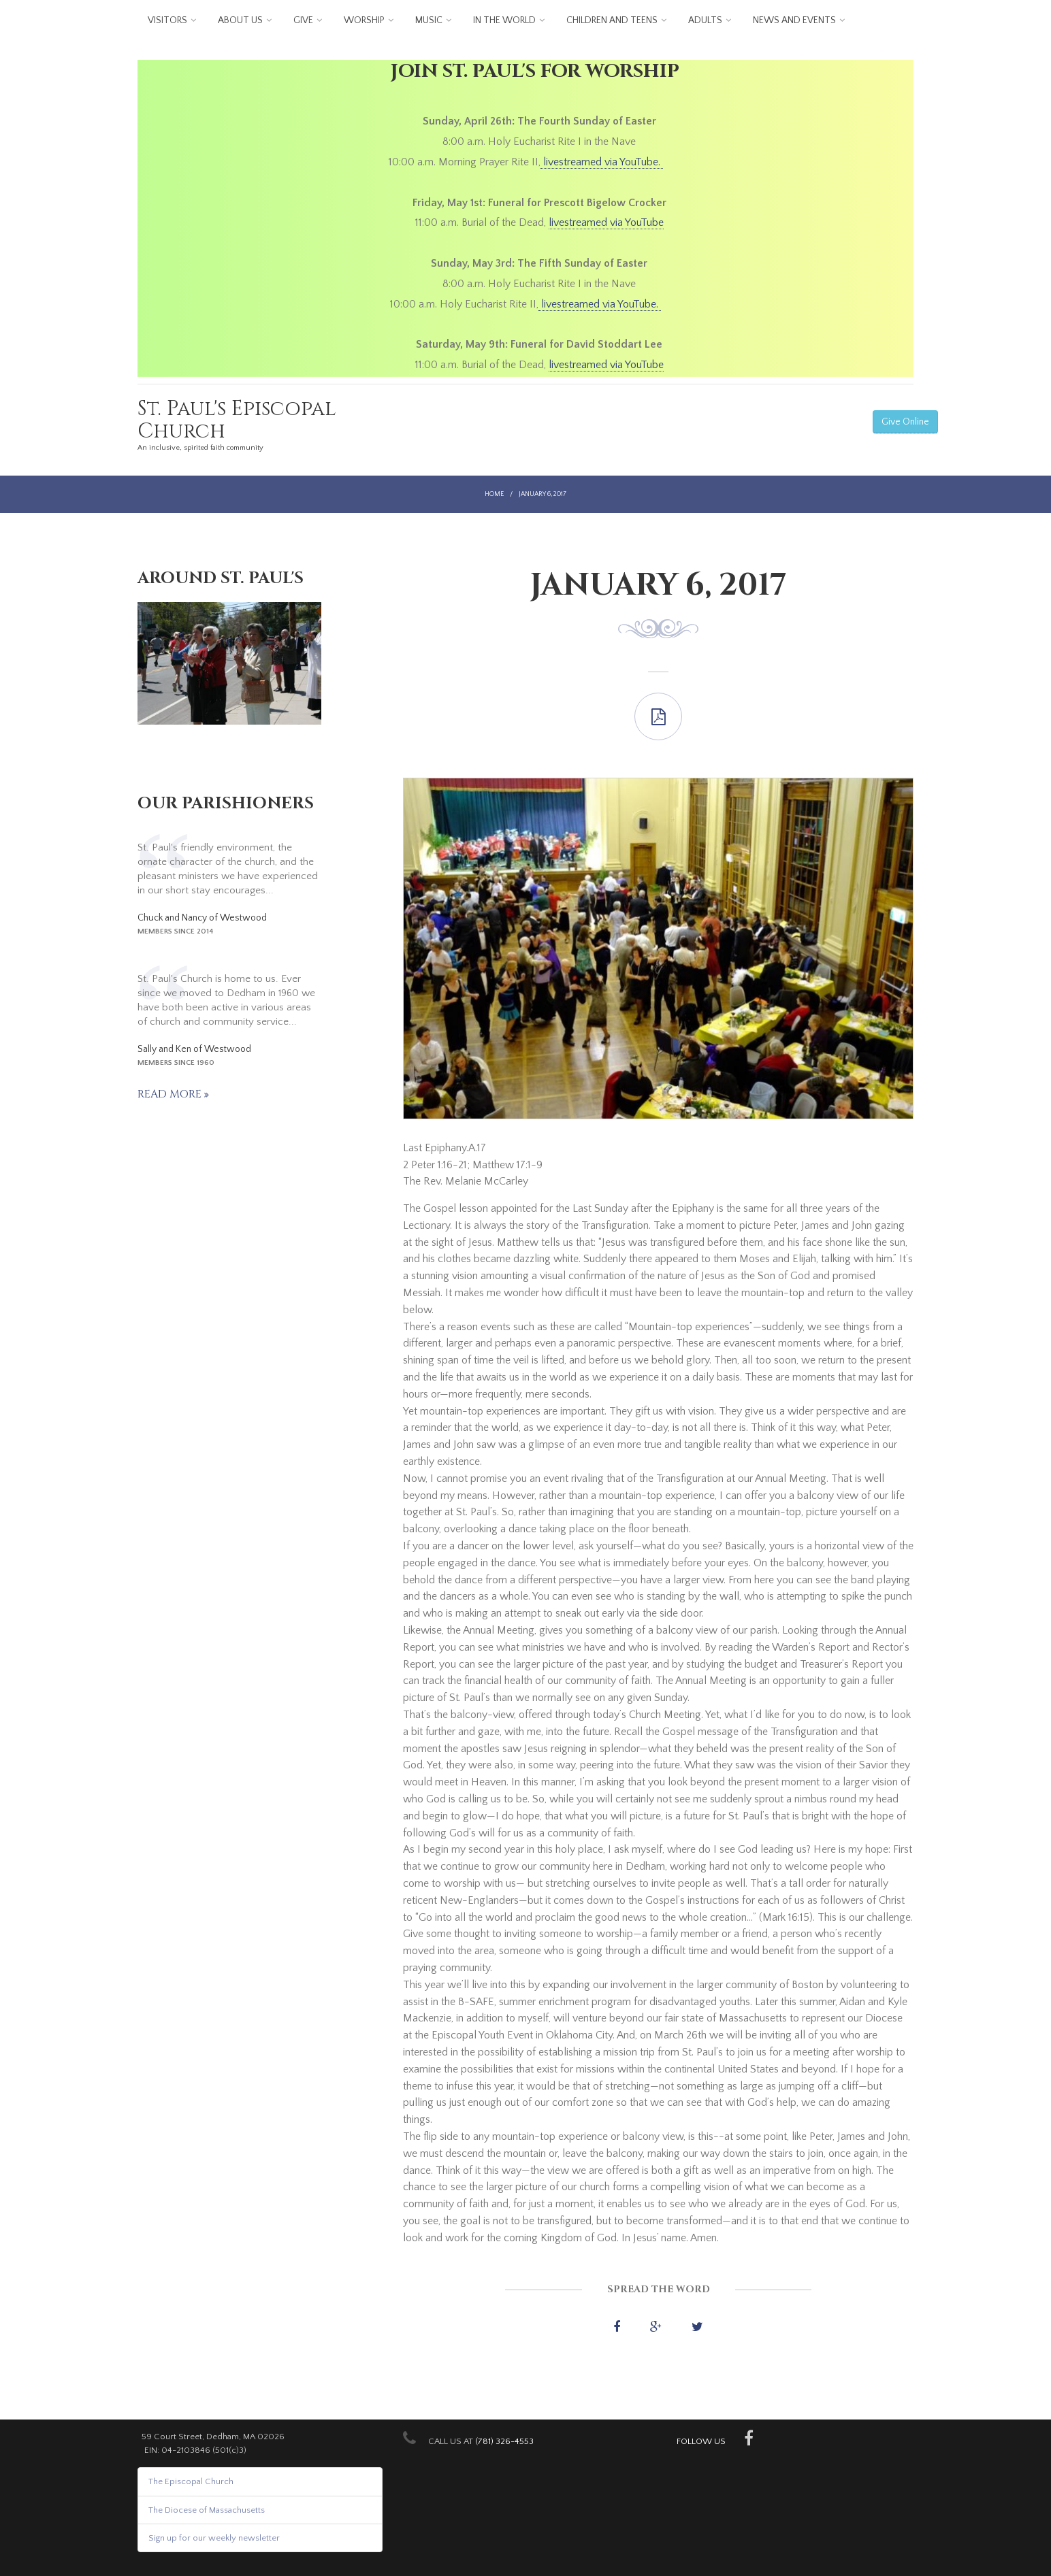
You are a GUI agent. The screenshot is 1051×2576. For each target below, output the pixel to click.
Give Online (905, 421)
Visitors (167, 20)
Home (494, 494)
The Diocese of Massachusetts (206, 2510)
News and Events (794, 20)
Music (428, 20)
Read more (171, 1094)
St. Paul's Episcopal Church (237, 420)
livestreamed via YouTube (606, 222)
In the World (504, 20)
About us (240, 20)
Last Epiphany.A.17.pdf (658, 716)
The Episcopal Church (190, 2481)
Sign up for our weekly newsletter (214, 2538)
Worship (364, 20)
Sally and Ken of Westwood (194, 1049)
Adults (705, 20)
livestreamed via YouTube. (601, 162)
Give (303, 20)
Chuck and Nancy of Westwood (202, 917)
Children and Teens (612, 20)
